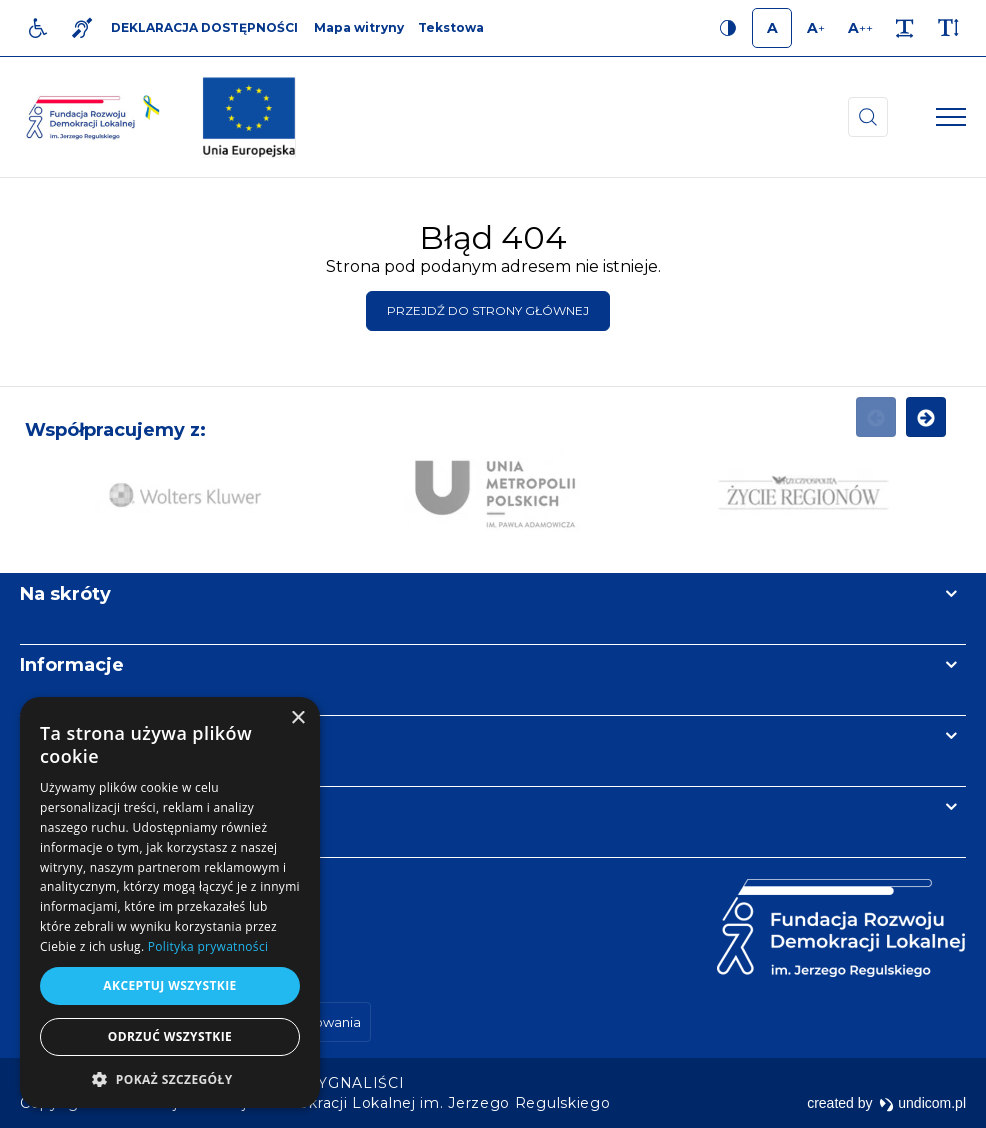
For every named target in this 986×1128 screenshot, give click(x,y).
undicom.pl (922, 1103)
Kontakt (58, 807)
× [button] (297, 718)
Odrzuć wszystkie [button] (170, 1036)
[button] (170, 1078)
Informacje (72, 665)
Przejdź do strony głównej (488, 310)
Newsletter (73, 736)
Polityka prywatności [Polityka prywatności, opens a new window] (208, 946)
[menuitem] (357, 1083)
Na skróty (65, 594)
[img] (249, 117)
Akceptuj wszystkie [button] (169, 985)
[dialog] (170, 902)
